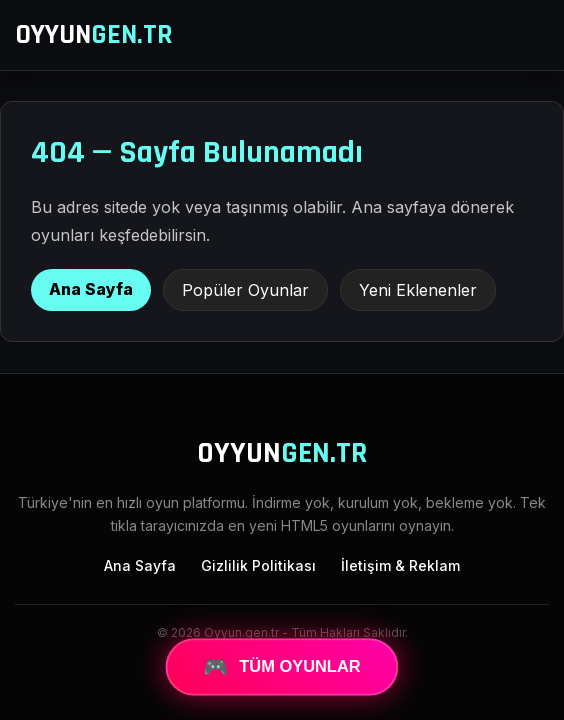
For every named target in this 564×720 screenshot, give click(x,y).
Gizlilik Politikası (258, 565)
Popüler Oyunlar (245, 290)
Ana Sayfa (91, 289)
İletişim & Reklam (400, 565)
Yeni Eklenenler (418, 290)
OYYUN (94, 35)
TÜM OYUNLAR (282, 667)
